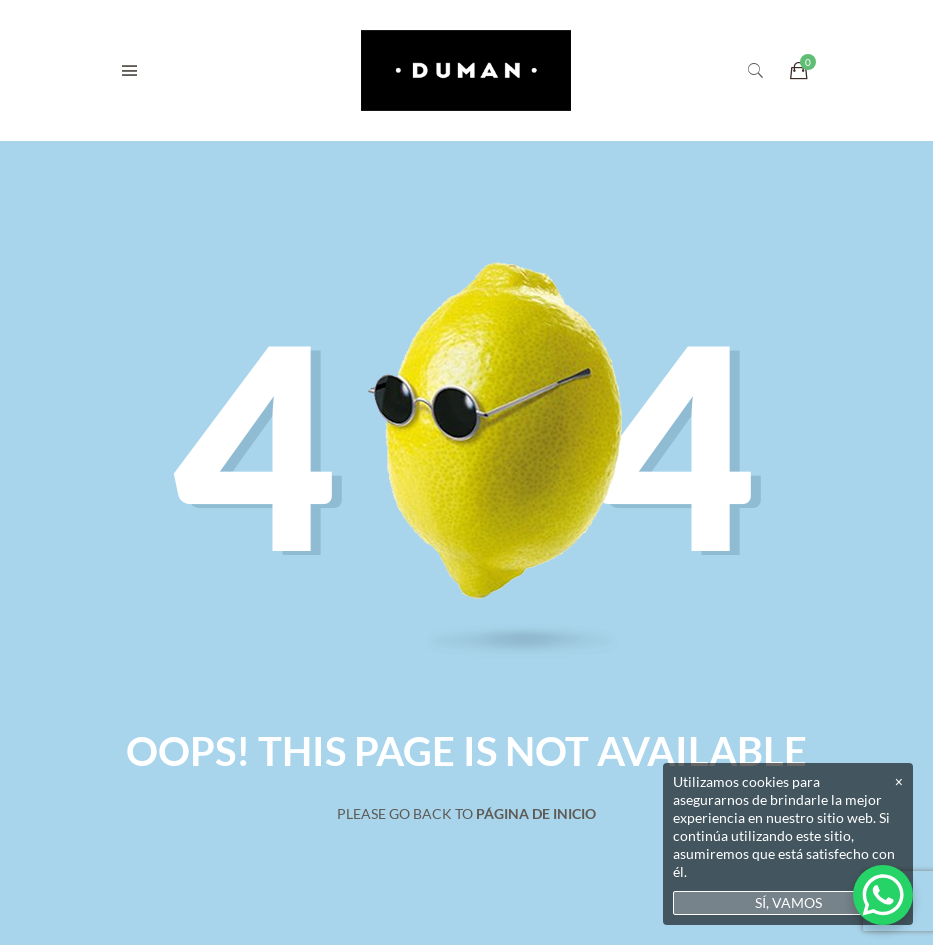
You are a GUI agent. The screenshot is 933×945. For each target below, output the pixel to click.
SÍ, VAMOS (788, 902)
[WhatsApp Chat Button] (883, 895)
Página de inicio (536, 813)
